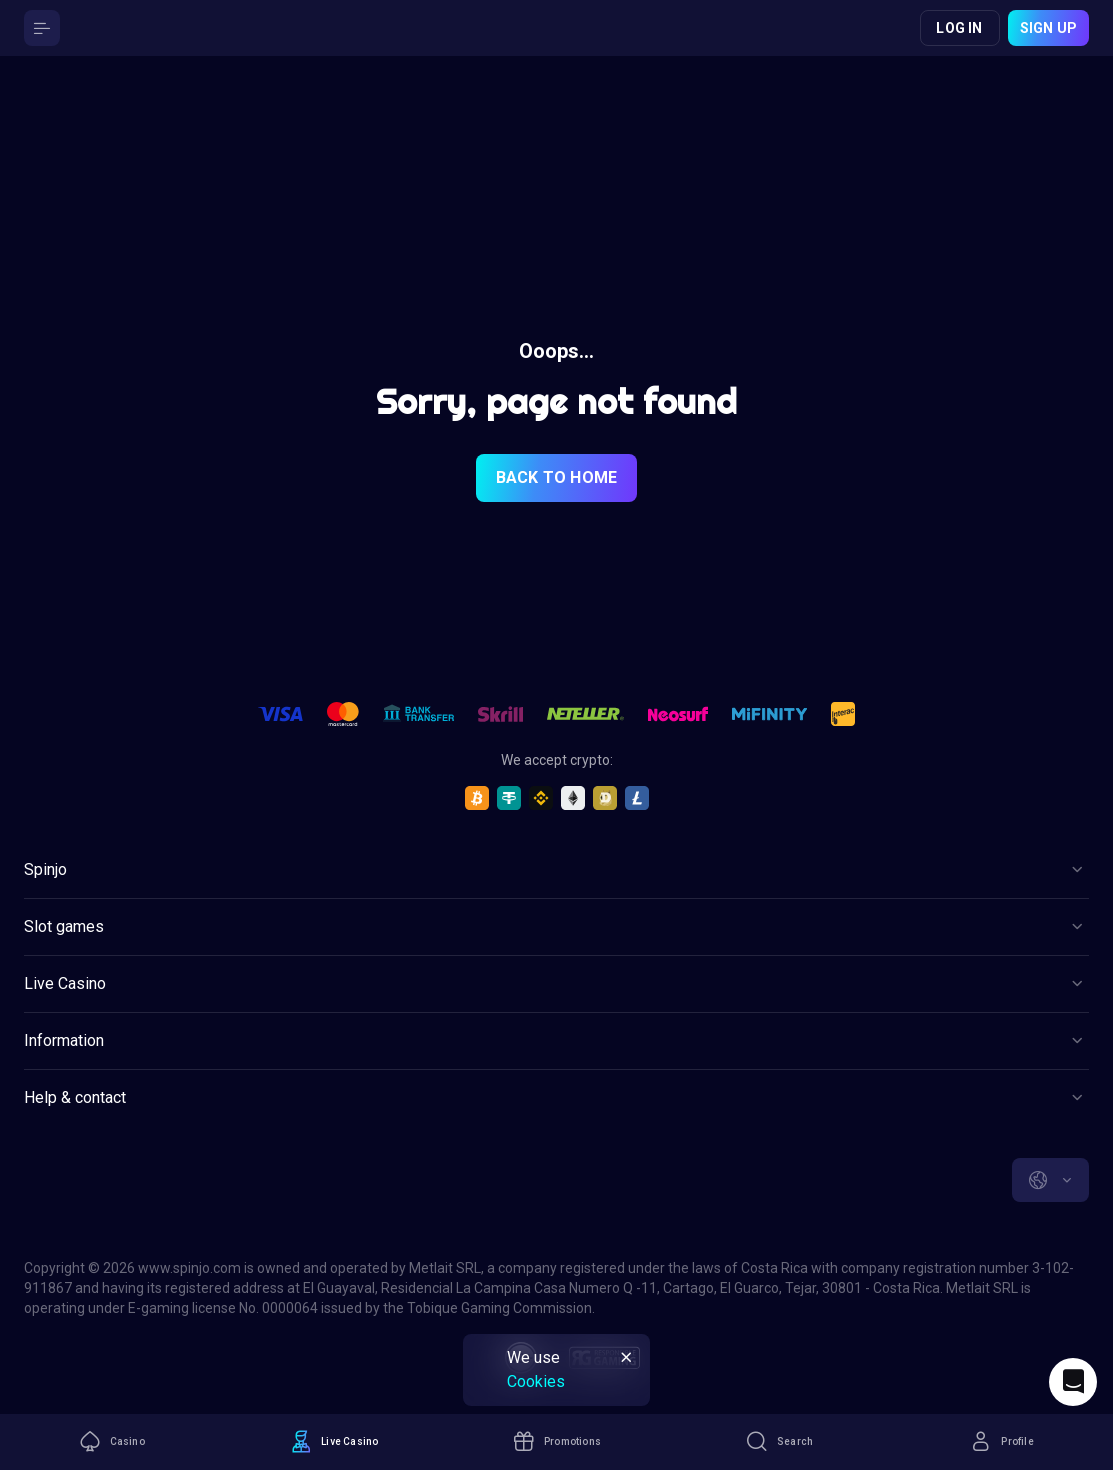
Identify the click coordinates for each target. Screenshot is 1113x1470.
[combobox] (1050, 1180)
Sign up (1048, 28)
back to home (556, 477)
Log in (959, 28)
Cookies (536, 1381)
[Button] (42, 28)
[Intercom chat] (1073, 1382)
